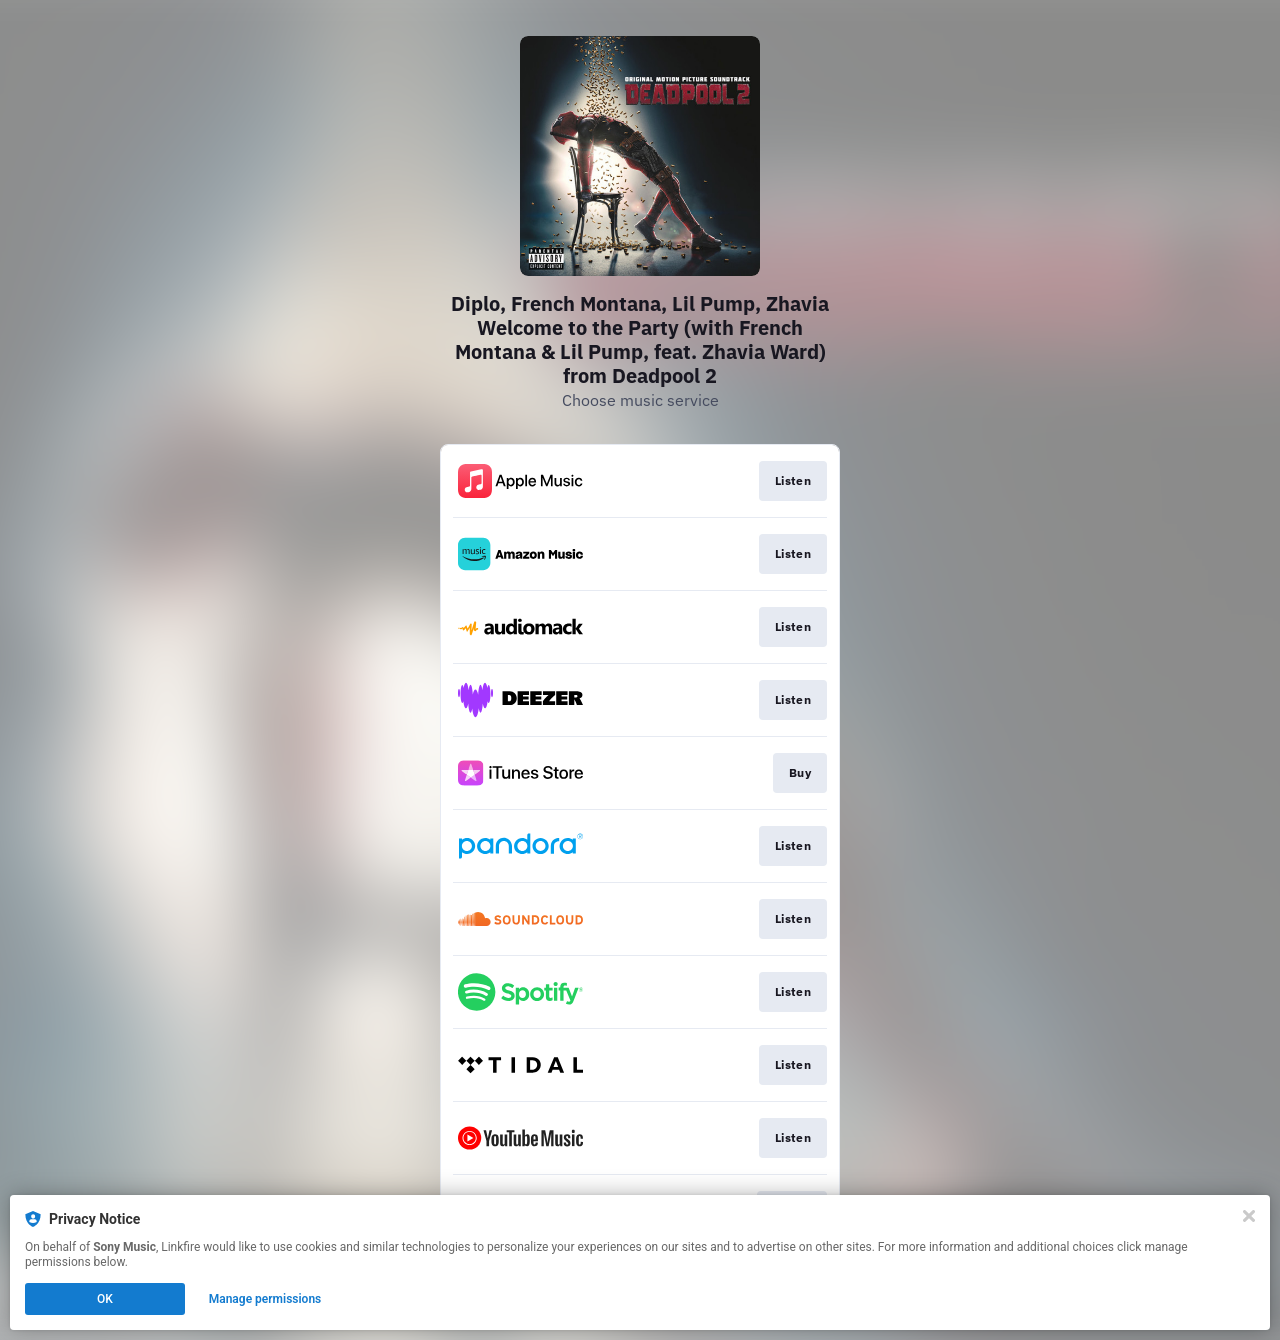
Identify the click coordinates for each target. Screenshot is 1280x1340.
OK (105, 1299)
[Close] (1249, 1216)
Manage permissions (265, 1299)
